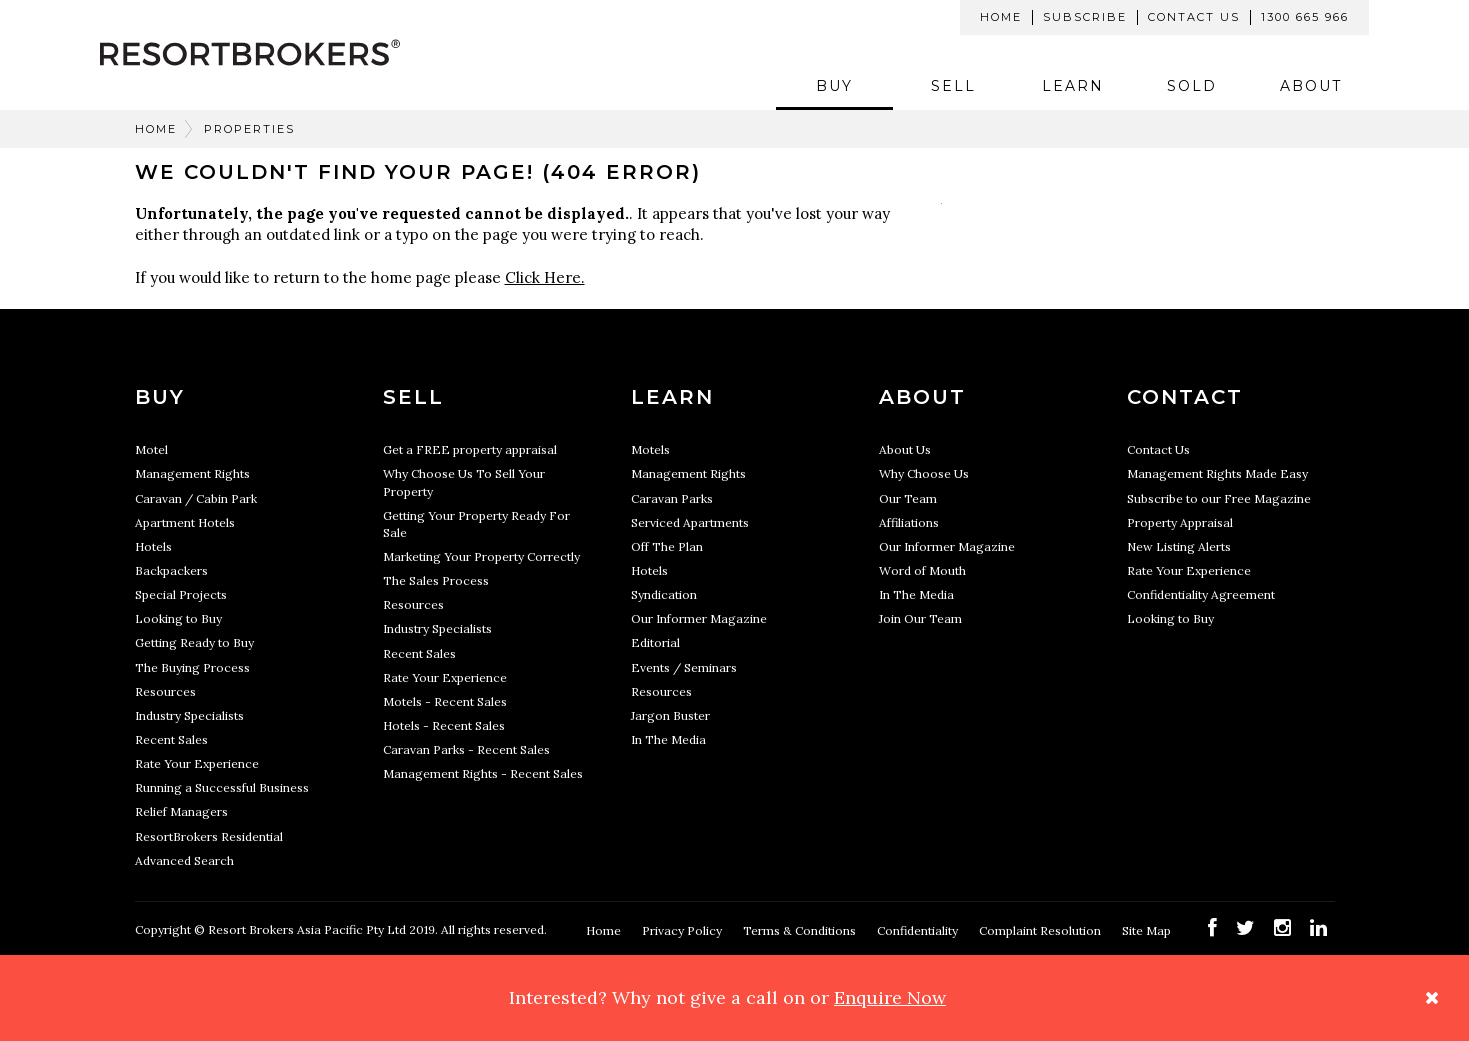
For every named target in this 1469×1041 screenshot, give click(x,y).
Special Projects (181, 594)
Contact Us (1194, 17)
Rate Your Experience (197, 763)
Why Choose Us (924, 473)
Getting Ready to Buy (194, 642)
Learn (1073, 86)
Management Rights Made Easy (1217, 473)
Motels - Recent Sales (445, 701)
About (1311, 86)
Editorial (655, 642)
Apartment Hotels (185, 522)
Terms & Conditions (801, 930)
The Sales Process (436, 580)
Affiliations (909, 522)
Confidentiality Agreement (1201, 594)
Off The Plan (667, 546)
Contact (1185, 397)
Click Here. (545, 277)
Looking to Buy (178, 618)
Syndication (664, 594)
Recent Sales (171, 739)
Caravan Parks (672, 498)
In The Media (668, 739)
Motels (650, 449)
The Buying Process (192, 667)
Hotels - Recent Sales (444, 725)
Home (1001, 17)
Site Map (1148, 930)
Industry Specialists (189, 715)
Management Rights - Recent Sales (483, 773)
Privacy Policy (683, 930)
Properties (249, 129)
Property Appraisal (1180, 522)
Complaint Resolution (1041, 930)
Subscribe (1085, 17)
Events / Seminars (684, 667)
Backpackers (171, 570)
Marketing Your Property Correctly (481, 556)
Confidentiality (919, 930)
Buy (834, 86)
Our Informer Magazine (699, 618)
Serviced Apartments (690, 522)
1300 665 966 (1305, 17)
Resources (165, 691)
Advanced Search (184, 860)
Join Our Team (920, 618)
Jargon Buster (670, 715)
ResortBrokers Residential (209, 836)
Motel (151, 449)
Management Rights (192, 473)
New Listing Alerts (1179, 546)
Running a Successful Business (222, 787)
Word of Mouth (922, 570)
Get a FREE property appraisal (470, 449)
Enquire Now (890, 997)
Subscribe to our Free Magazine (1219, 498)
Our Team (908, 498)
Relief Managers (181, 811)
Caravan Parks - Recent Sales (466, 749)
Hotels (153, 546)
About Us (905, 449)
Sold (1192, 86)
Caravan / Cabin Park (196, 498)
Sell (953, 86)
